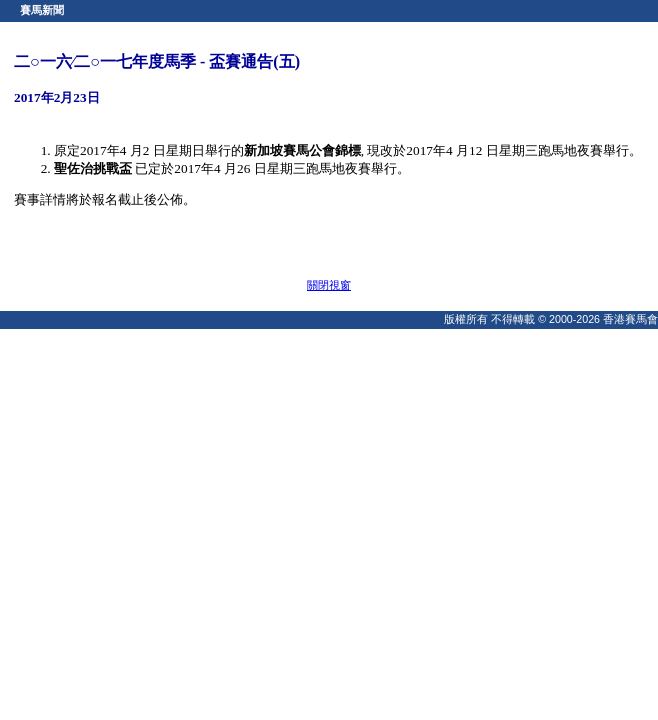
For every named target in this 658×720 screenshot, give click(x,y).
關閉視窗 (329, 285)
